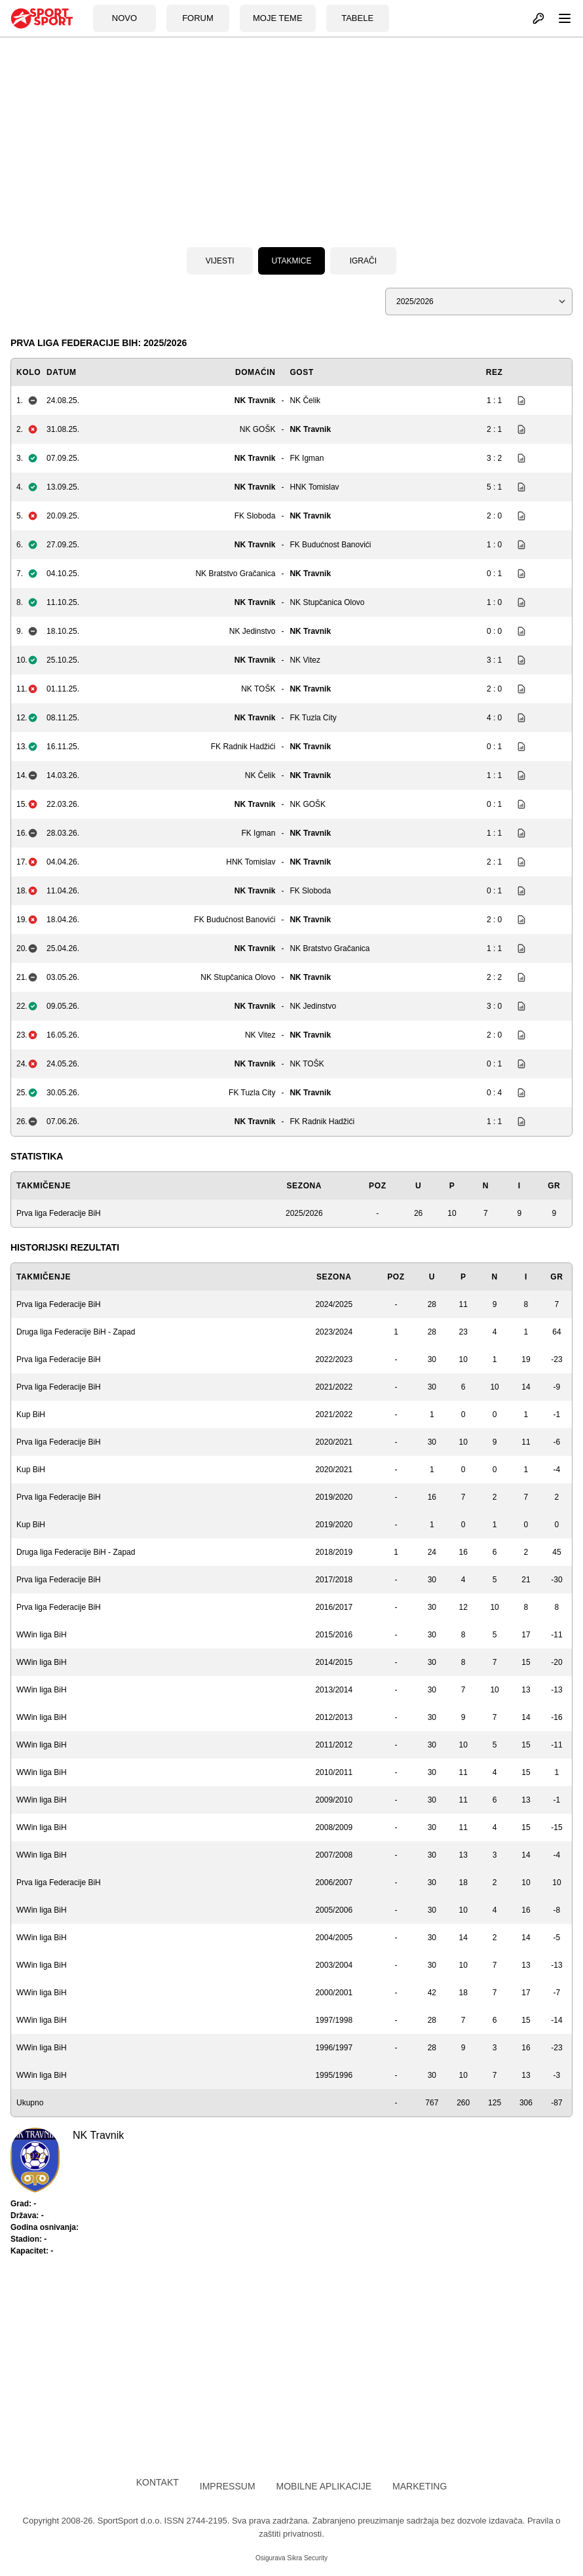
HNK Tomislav (314, 487)
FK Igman (307, 458)
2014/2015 (333, 1662)
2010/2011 (333, 1772)
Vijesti (220, 260)
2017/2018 (333, 1579)
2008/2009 (333, 1827)
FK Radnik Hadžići (243, 746)
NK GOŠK (258, 429)
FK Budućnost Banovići (330, 544)
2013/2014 (333, 1689)
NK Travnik (255, 400)
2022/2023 (333, 1359)
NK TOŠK (258, 688)
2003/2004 (333, 1965)
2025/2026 (304, 1213)
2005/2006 (333, 1910)
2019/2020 (333, 1497)
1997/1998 (333, 2020)
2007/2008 (333, 1855)
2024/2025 (333, 1304)
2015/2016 (333, 1634)
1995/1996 (333, 2075)
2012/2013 (333, 1717)
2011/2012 (333, 1744)
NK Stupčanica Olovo (327, 602)
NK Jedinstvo (252, 631)
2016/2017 (333, 1607)
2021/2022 (333, 1387)
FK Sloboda (255, 515)
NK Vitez (305, 660)
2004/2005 (333, 1937)
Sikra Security (307, 2558)
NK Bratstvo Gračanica (235, 573)
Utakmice (291, 260)
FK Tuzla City (313, 717)
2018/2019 (333, 1552)
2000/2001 (333, 1992)
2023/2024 (333, 1332)
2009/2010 (333, 1800)
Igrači (363, 260)
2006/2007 (333, 1882)
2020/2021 (333, 1442)
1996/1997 (333, 2047)
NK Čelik (305, 400)
